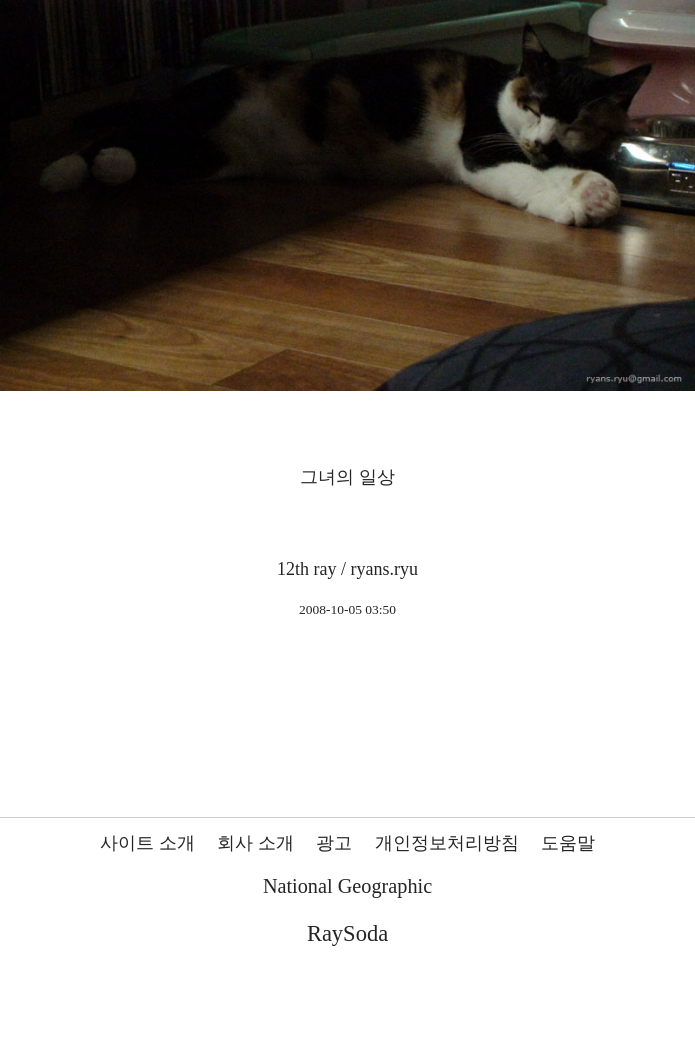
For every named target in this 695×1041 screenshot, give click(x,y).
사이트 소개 (147, 843)
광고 (334, 843)
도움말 (568, 843)
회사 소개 (255, 843)
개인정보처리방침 (447, 843)
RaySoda (347, 933)
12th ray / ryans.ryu (347, 569)
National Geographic (347, 886)
